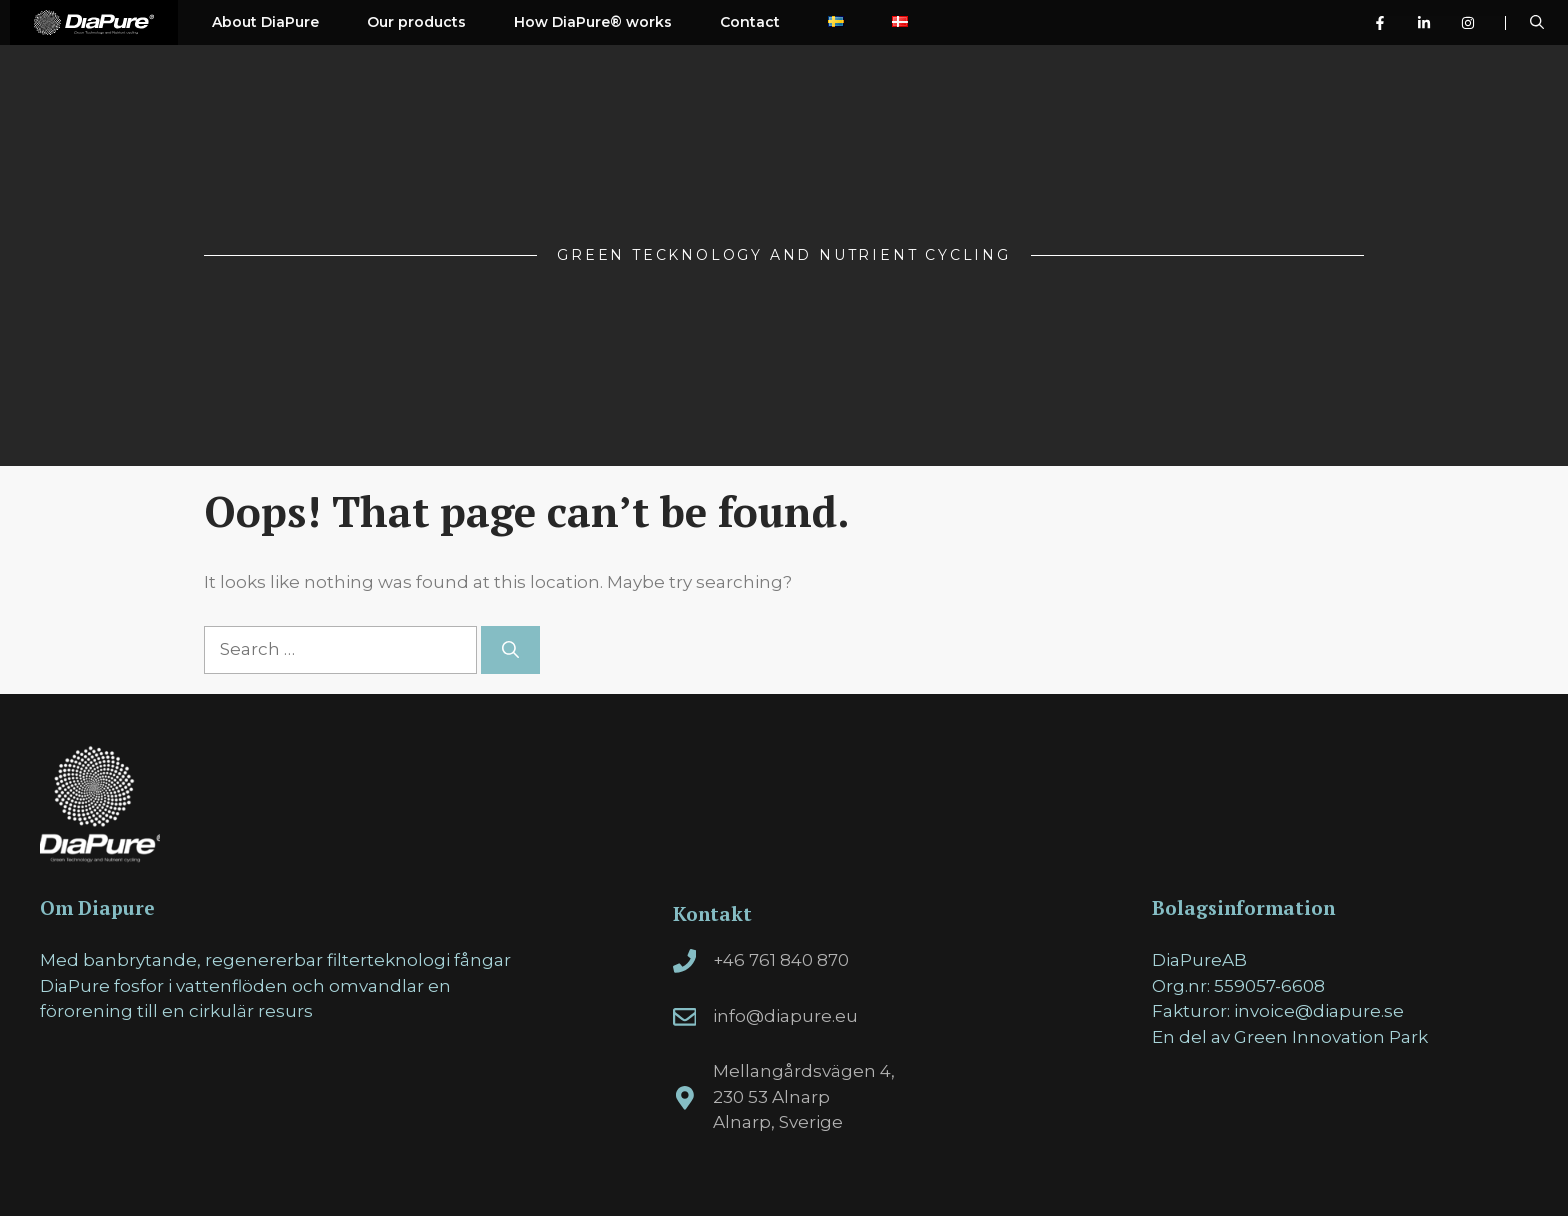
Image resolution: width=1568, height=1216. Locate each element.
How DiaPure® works (593, 22)
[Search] (510, 650)
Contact (750, 22)
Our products (416, 22)
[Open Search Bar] (1537, 22)
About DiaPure (265, 22)
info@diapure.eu (785, 1016)
